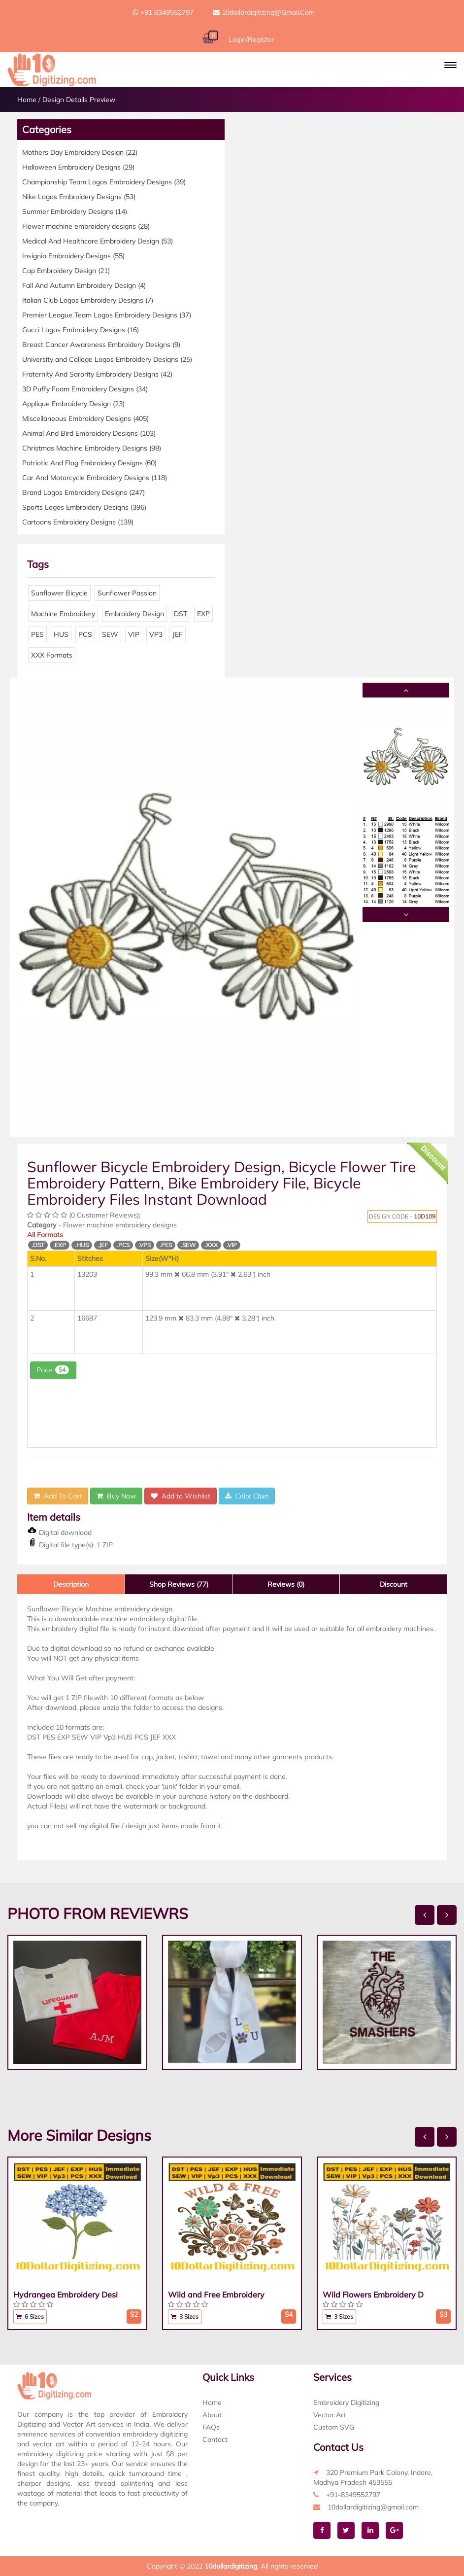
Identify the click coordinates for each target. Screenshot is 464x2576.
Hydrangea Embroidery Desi (65, 2294)
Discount (393, 1584)
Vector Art (329, 2414)
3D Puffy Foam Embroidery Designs (85, 388)
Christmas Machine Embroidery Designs (91, 448)
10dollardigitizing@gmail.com (264, 12)
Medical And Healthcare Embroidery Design (97, 241)
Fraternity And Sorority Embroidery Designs (97, 374)
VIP (133, 634)
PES (37, 634)
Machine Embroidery (63, 613)
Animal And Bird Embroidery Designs (89, 433)
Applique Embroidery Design (73, 403)
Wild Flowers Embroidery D (373, 2294)
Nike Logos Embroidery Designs (78, 196)
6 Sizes (30, 2316)
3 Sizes (185, 2316)
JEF (177, 634)
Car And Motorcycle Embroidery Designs (94, 477)
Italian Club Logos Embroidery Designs (87, 300)
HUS (61, 634)
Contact (215, 2439)
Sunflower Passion (127, 593)
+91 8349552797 (163, 12)
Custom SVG (333, 2427)
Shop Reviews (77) (178, 1584)
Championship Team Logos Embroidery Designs (104, 181)
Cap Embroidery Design (66, 270)
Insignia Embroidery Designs (73, 255)
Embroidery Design (134, 613)
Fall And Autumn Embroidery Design (84, 285)
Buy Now (116, 1496)
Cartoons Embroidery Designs (77, 522)
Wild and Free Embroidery (216, 2294)
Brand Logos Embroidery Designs (83, 492)
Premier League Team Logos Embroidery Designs (106, 315)
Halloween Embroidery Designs (78, 167)
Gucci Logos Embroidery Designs (80, 329)
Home (26, 99)
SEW (110, 634)
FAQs (211, 2427)
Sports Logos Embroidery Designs (84, 507)
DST (180, 613)
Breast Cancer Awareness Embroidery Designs (101, 344)
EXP (203, 613)
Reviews (285, 1584)
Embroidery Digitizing (346, 2402)
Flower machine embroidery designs (86, 226)
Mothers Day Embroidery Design (79, 152)
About (212, 2414)
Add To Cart (57, 1496)
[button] (450, 65)
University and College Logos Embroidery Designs (107, 359)
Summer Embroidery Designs (74, 211)
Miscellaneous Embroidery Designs (85, 418)
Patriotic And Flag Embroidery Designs (89, 462)
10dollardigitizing (230, 2566)
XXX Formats (51, 655)
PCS (85, 634)
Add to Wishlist (180, 1496)
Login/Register (251, 39)
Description (71, 1584)
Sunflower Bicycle (59, 593)
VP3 (156, 634)
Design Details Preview (78, 99)
